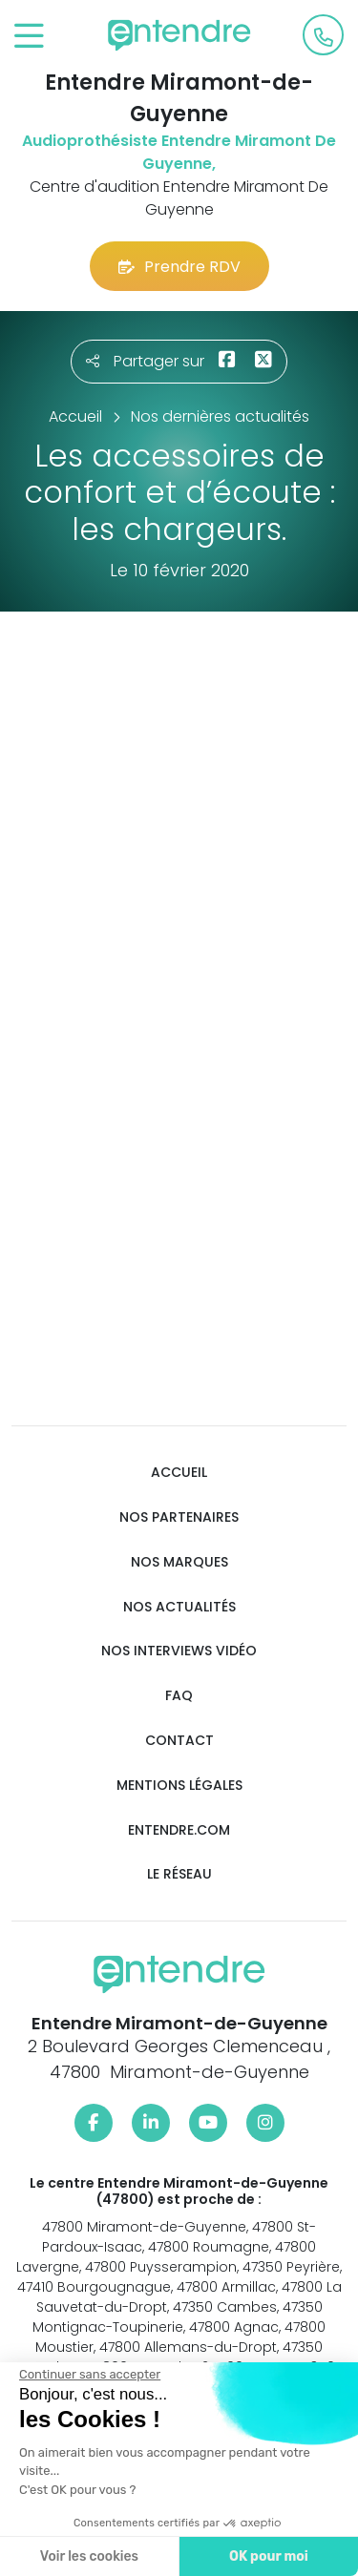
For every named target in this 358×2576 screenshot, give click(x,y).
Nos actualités (179, 1607)
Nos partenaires (179, 1517)
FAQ (179, 1696)
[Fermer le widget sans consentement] (90, 2374)
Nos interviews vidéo (179, 1651)
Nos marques (179, 1562)
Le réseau (179, 1874)
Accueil (179, 1473)
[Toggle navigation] (29, 36)
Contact (179, 1741)
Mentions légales (179, 1785)
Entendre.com (179, 1830)
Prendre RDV (179, 267)
